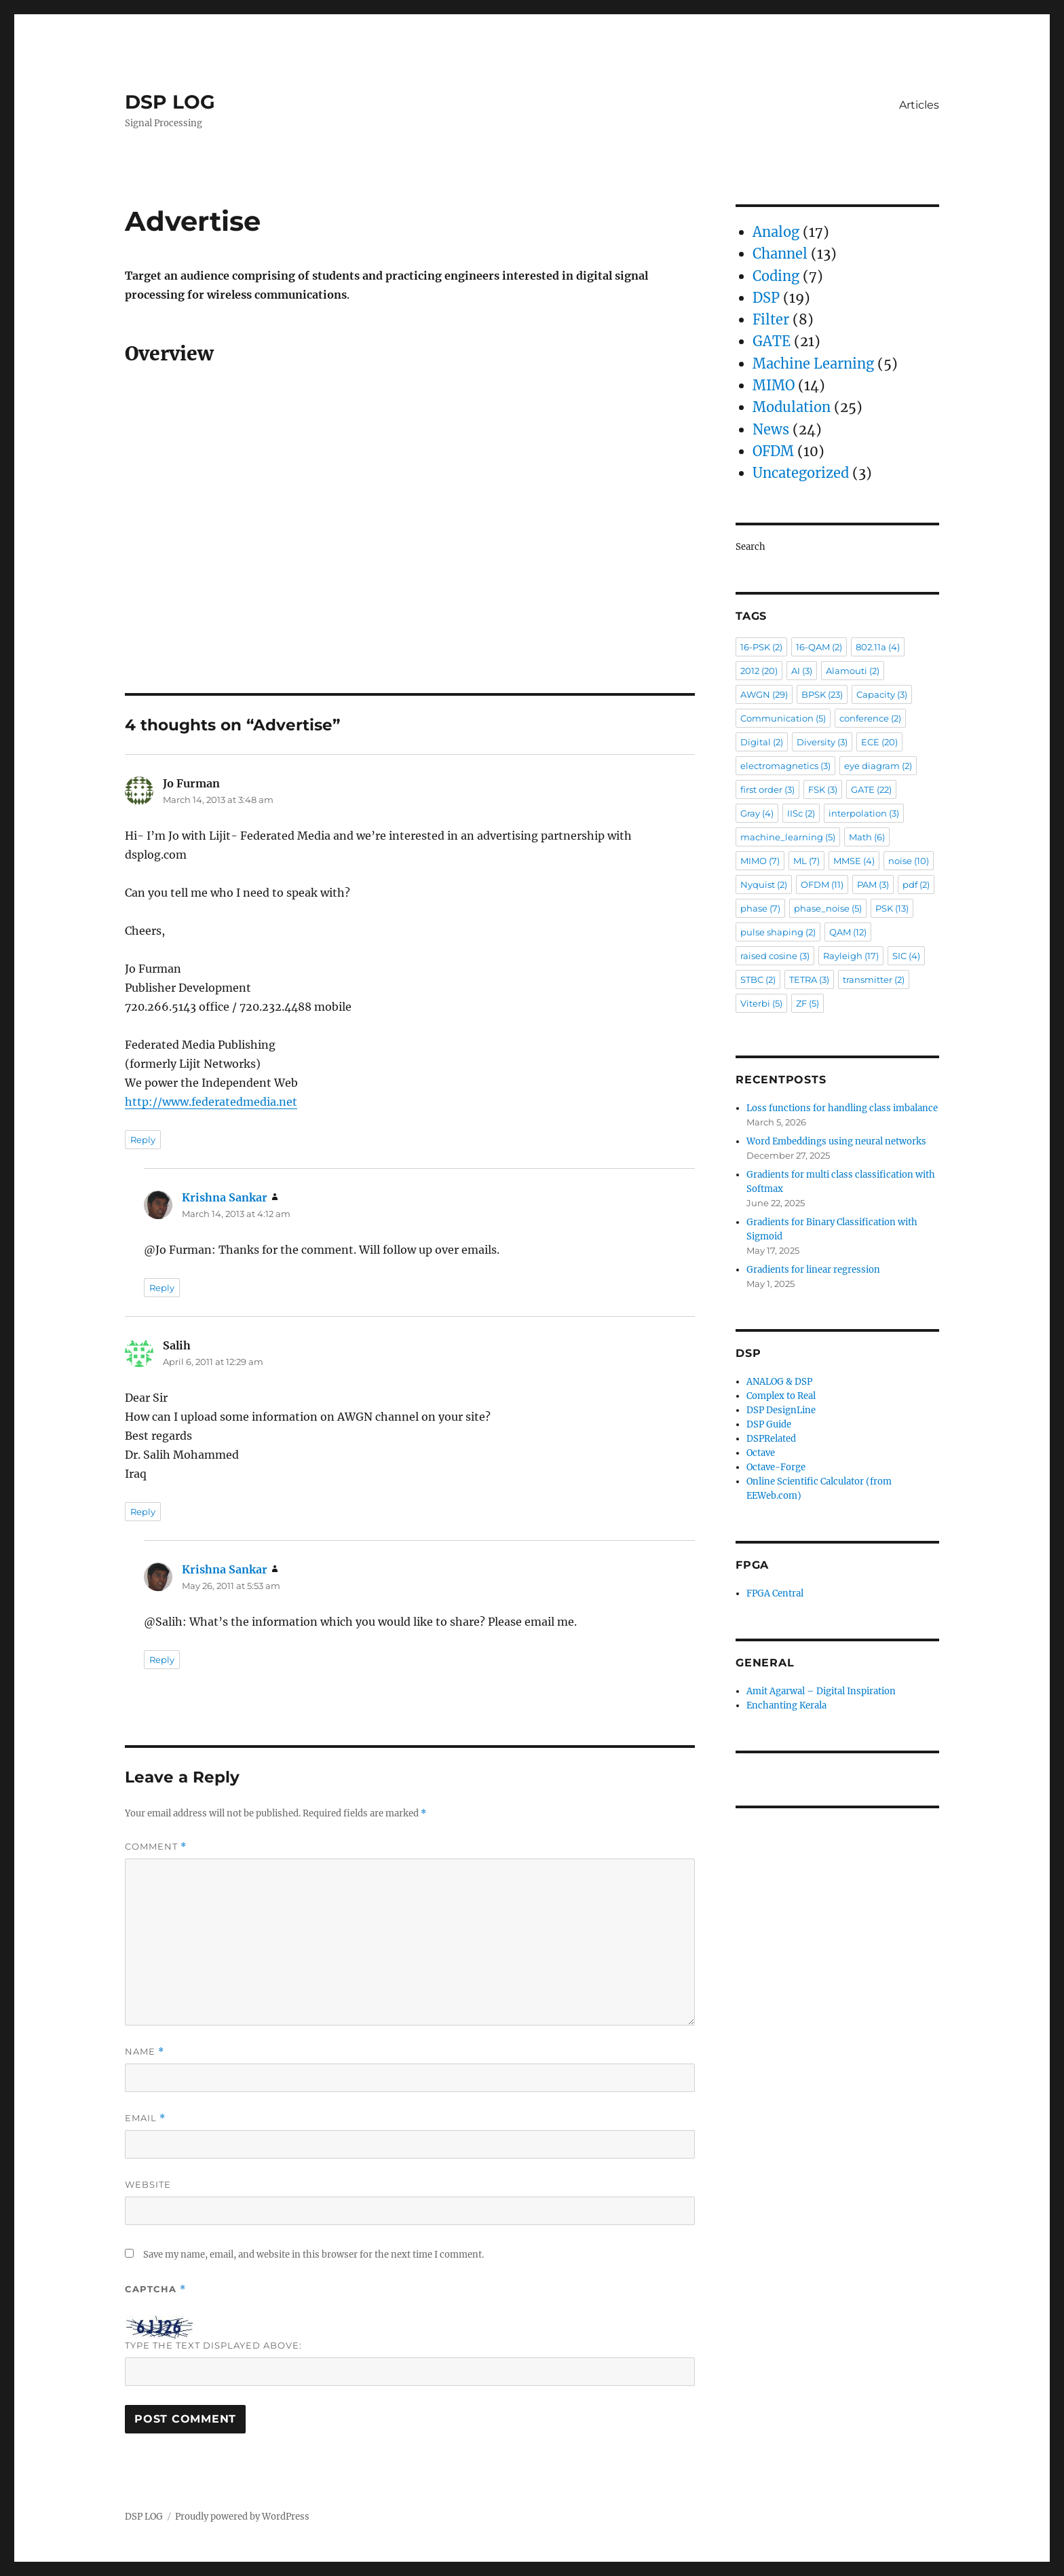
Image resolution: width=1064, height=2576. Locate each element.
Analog (776, 231)
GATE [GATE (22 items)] (871, 789)
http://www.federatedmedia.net (211, 1101)
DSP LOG (170, 101)
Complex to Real (781, 1396)
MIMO (774, 385)
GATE (772, 341)
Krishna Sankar (224, 1197)
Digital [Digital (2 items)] (761, 741)
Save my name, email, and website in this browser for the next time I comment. (313, 2254)
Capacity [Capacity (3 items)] (881, 694)
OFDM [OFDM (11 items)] (822, 884)
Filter (771, 319)
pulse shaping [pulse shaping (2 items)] (778, 932)
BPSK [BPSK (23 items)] (822, 694)
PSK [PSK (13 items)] (892, 908)
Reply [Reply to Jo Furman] (142, 1139)
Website (148, 2184)
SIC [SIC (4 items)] (906, 955)
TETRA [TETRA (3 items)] (809, 979)
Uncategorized (801, 472)
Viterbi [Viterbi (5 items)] (761, 1003)
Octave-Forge (775, 1467)
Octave (760, 1453)
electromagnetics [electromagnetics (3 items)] (785, 765)
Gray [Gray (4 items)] (757, 813)
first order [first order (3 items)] (767, 789)
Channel (780, 253)
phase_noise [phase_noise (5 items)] (828, 908)
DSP (766, 297)
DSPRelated (771, 1438)
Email (145, 2118)
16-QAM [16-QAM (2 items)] (819, 646)
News (771, 429)
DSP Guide (768, 1424)
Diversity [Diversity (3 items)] (822, 741)
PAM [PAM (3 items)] (873, 884)
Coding (776, 275)
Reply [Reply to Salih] (142, 1511)
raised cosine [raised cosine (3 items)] (775, 955)
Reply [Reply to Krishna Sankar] (161, 1287)
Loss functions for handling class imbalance (842, 1108)
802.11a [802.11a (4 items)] (878, 646)
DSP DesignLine (781, 1410)
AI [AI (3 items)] (801, 670)
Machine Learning (813, 363)
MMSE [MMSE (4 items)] (854, 860)
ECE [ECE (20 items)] (879, 741)
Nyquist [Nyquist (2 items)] (763, 884)
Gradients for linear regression (813, 1269)
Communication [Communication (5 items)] (783, 718)
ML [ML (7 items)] (806, 860)
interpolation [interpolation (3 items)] (864, 813)
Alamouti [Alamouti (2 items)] (852, 670)
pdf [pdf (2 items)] (916, 884)
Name (144, 2051)
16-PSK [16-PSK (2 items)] (761, 646)
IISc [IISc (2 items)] (801, 813)
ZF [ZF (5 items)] (807, 1003)
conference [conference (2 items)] (870, 718)
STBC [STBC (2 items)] (758, 979)
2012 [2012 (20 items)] (759, 670)
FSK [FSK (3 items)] (822, 789)
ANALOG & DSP (779, 1381)
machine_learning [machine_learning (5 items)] (787, 837)
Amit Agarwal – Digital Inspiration (821, 1691)
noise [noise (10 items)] (908, 860)
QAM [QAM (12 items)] (848, 932)
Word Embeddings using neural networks (836, 1141)
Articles (919, 104)
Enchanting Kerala (786, 1705)
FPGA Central (774, 1593)
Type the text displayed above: (213, 2345)
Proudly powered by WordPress (242, 2516)
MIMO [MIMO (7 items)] (760, 860)
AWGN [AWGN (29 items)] (764, 694)
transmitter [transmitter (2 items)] (874, 979)
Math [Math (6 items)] (867, 837)
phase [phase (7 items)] (760, 908)
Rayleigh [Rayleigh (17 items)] (851, 955)
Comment (156, 1846)
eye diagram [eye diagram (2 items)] (878, 765)
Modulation (792, 406)
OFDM (773, 451)
